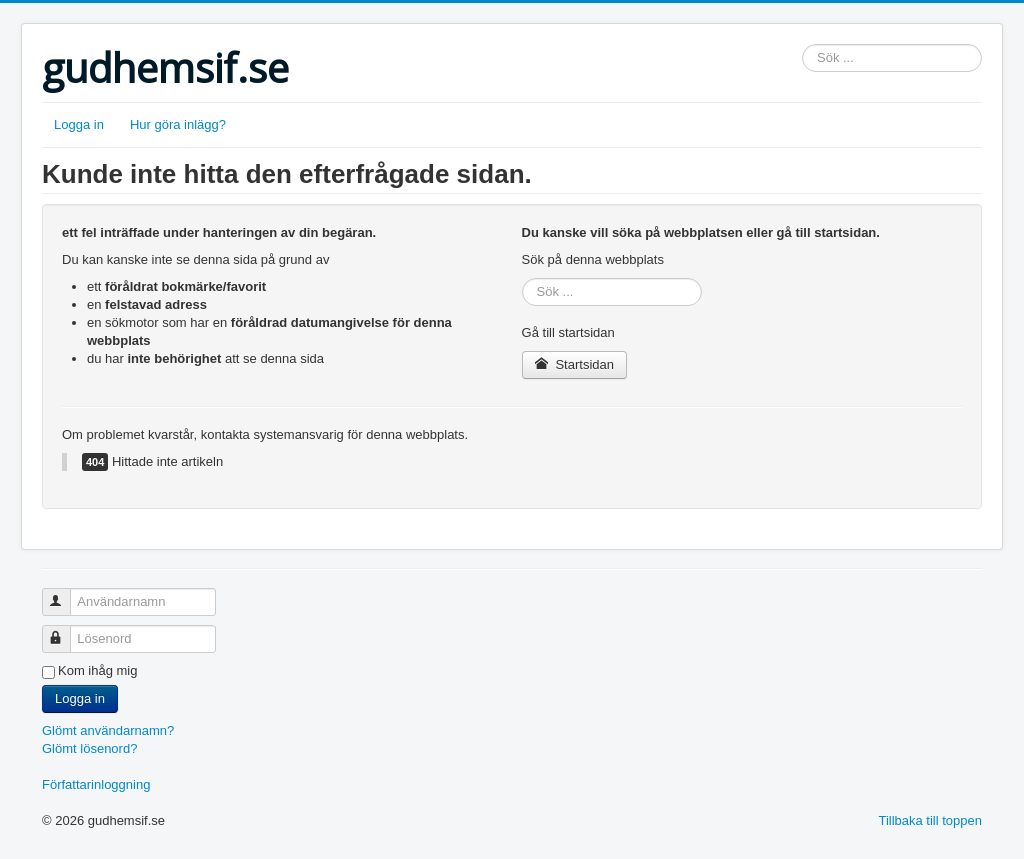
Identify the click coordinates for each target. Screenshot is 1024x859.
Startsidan (574, 364)
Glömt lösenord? (89, 748)
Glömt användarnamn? (108, 730)
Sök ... (802, 44)
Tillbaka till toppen (930, 820)
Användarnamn (65, 593)
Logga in (79, 124)
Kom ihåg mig (97, 670)
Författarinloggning (96, 784)
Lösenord (65, 630)
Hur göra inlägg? (178, 124)
